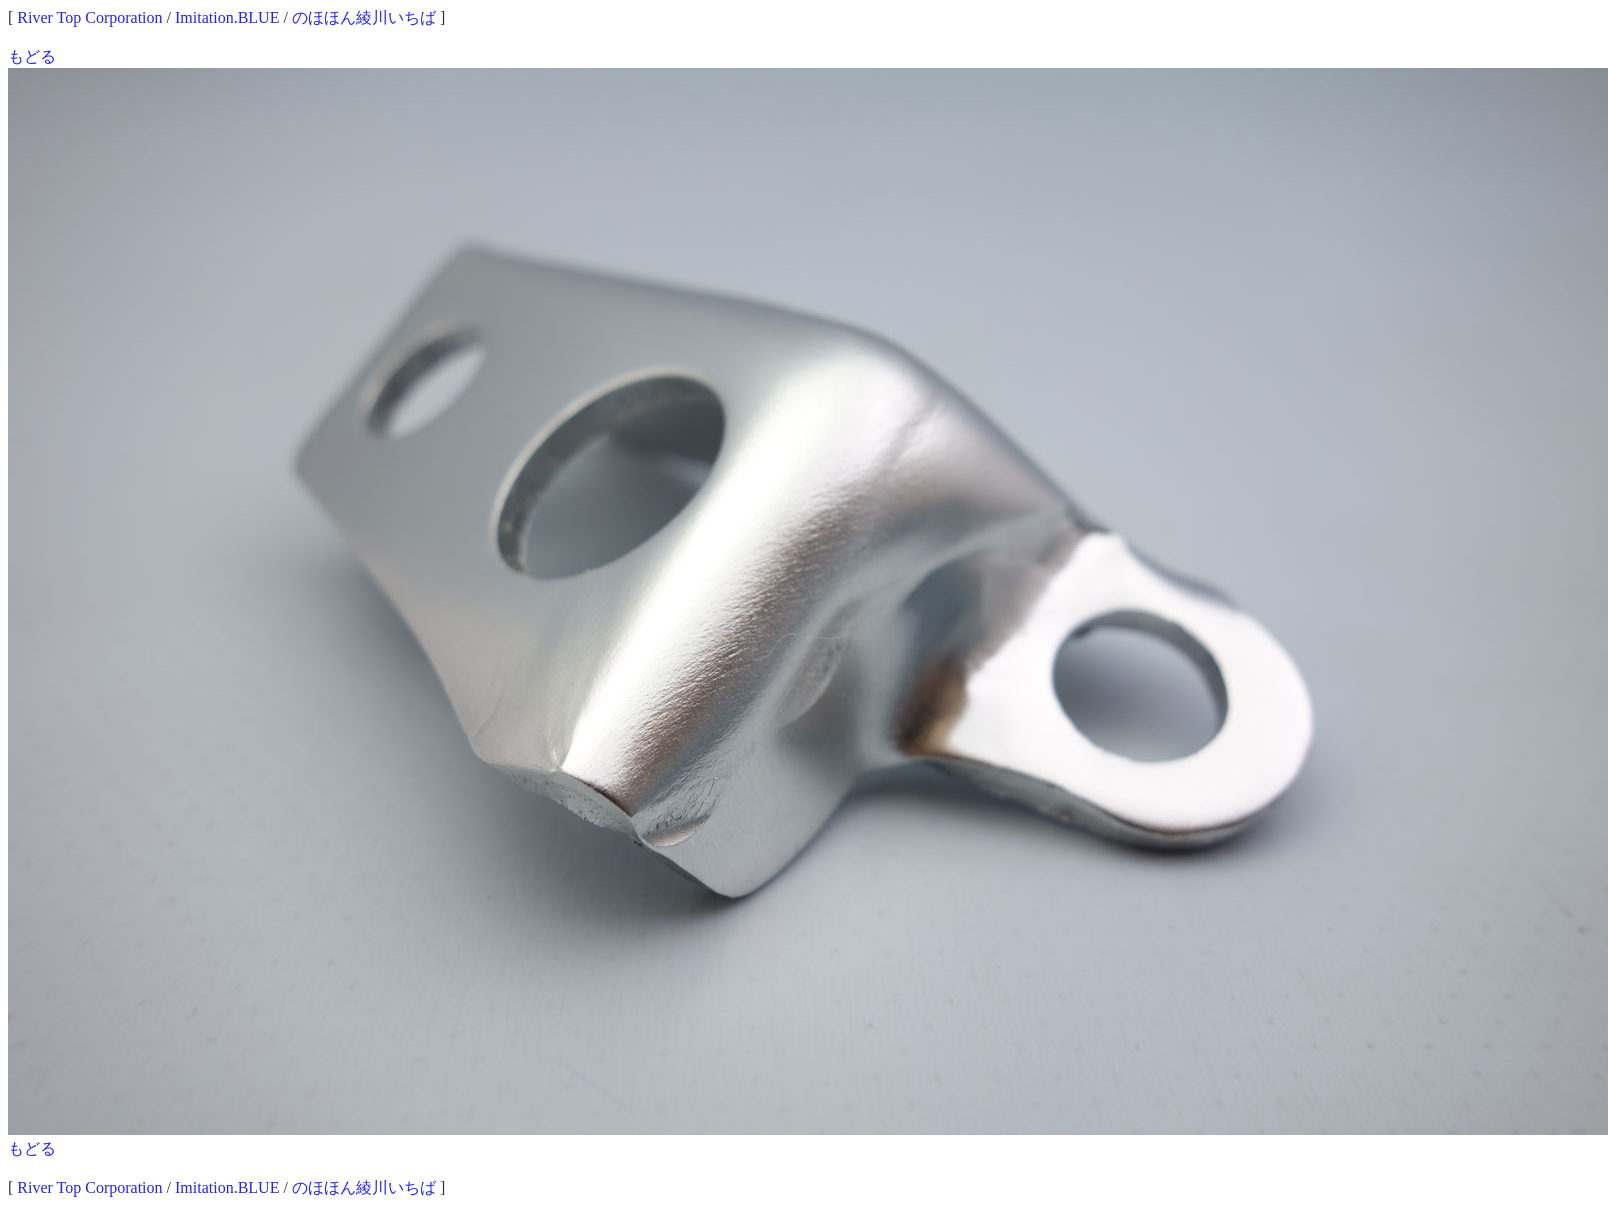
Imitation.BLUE (227, 17)
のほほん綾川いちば (364, 17)
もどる (32, 56)
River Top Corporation (89, 17)
